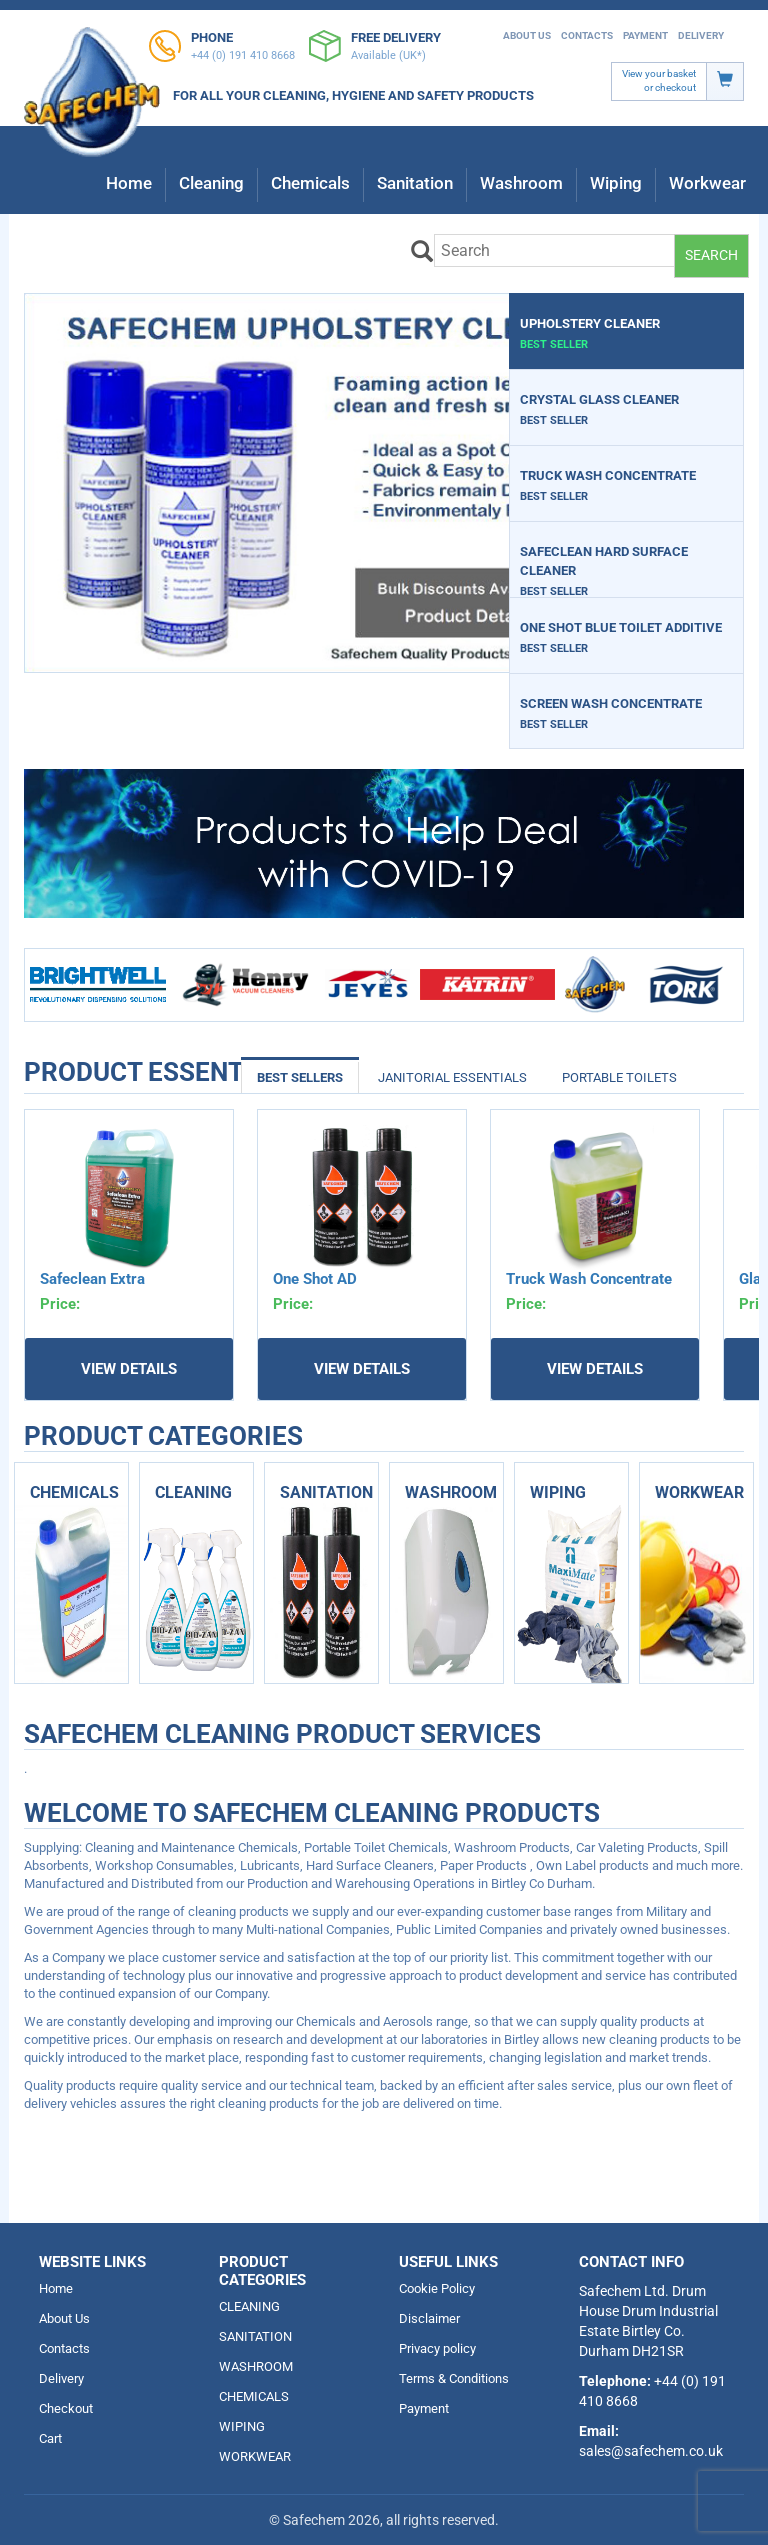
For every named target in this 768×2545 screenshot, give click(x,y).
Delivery (701, 35)
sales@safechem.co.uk (651, 2451)
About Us (527, 35)
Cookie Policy (437, 2288)
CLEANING (249, 2306)
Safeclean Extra (92, 1279)
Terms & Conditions (454, 2378)
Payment (645, 35)
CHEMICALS (254, 2396)
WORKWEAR (255, 2456)
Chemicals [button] (310, 183)
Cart (50, 2438)
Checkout (66, 2408)
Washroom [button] (521, 183)
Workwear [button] (707, 183)
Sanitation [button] (415, 183)
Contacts (587, 35)
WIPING (242, 2426)
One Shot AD (315, 1279)
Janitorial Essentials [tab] (452, 1077)
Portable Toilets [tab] (619, 1077)
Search (711, 255)
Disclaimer (429, 2318)
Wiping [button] (616, 183)
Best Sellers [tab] (300, 1077)
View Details (129, 1369)
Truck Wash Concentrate (589, 1279)
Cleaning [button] (211, 183)
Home (129, 183)
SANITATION (255, 2336)
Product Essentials (81, 1072)
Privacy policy (437, 2348)
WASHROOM (256, 2366)
